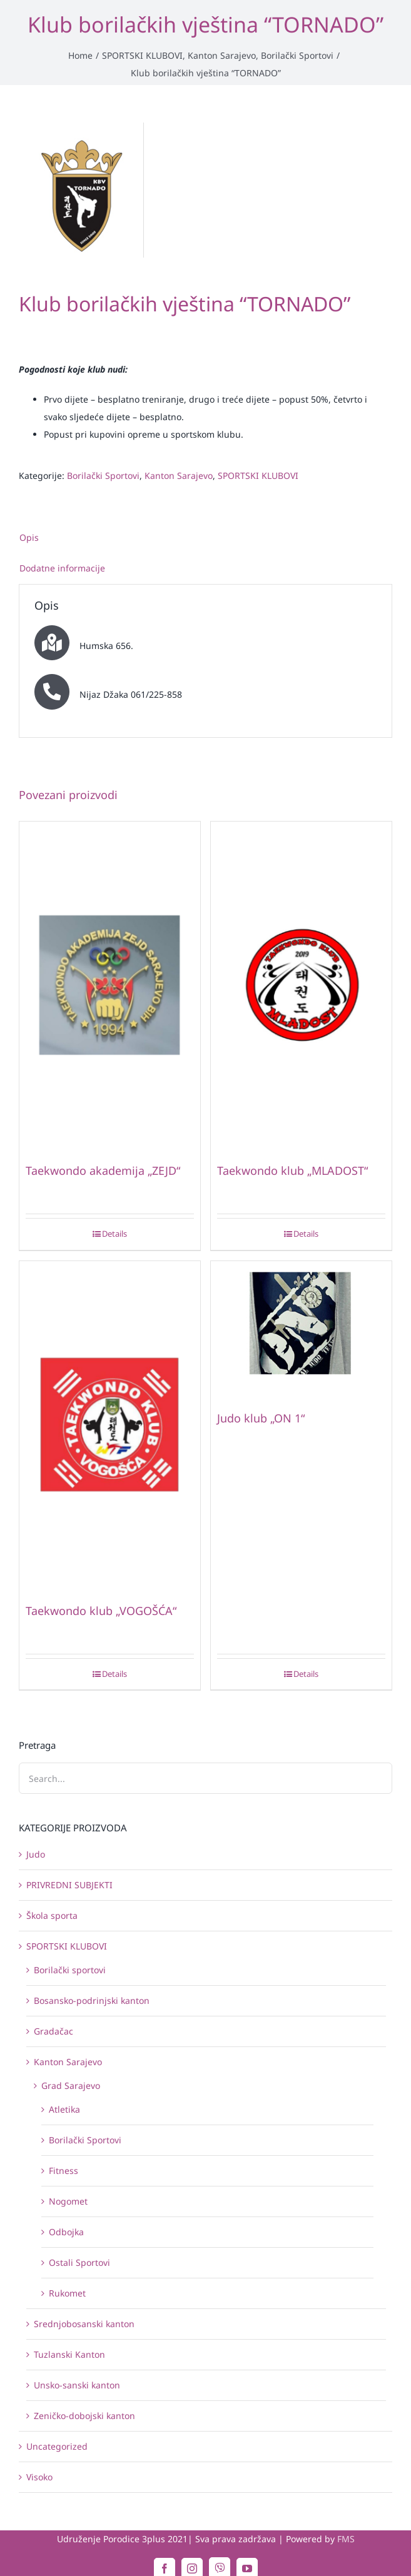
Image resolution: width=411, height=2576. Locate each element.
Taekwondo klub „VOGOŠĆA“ (101, 1610)
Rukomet (67, 2293)
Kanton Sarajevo (179, 475)
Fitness (63, 2170)
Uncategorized (57, 2446)
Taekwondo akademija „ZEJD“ (103, 1170)
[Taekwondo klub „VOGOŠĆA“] (109, 1426)
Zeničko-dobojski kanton (84, 2416)
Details (114, 1233)
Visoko (39, 2477)
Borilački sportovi (70, 1970)
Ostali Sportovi (79, 2262)
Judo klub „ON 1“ (261, 1418)
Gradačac (53, 2031)
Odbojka (66, 2232)
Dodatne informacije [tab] (62, 568)
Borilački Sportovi (103, 475)
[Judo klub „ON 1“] (301, 1330)
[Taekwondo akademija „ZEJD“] (109, 987)
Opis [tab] (29, 537)
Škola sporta (52, 1915)
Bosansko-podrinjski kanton (92, 2000)
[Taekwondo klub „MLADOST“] (301, 987)
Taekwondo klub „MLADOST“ (292, 1170)
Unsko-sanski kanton (77, 2385)
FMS (346, 2539)
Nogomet (68, 2201)
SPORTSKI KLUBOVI (258, 475)
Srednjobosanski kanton (84, 2324)
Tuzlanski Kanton (69, 2354)
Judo (35, 1854)
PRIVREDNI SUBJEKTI (69, 1885)
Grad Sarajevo (70, 2085)
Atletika (64, 2109)
